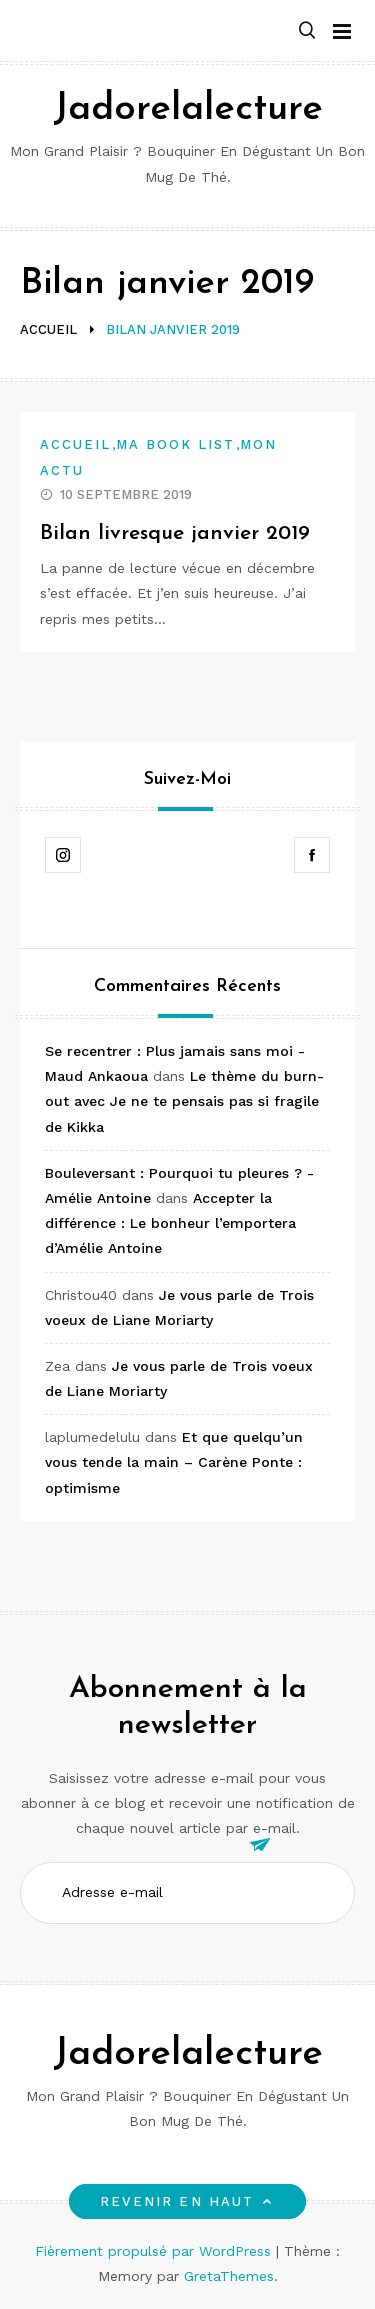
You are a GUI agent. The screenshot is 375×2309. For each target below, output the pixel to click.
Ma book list (176, 444)
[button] (307, 31)
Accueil (76, 444)
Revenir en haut (187, 2201)
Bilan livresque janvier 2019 (175, 533)
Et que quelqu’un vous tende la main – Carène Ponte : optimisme (174, 1462)
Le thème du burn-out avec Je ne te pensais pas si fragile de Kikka (184, 1101)
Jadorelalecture (188, 109)
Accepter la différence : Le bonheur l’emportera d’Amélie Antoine (170, 1223)
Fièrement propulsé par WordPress (155, 2251)
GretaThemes (229, 2276)
